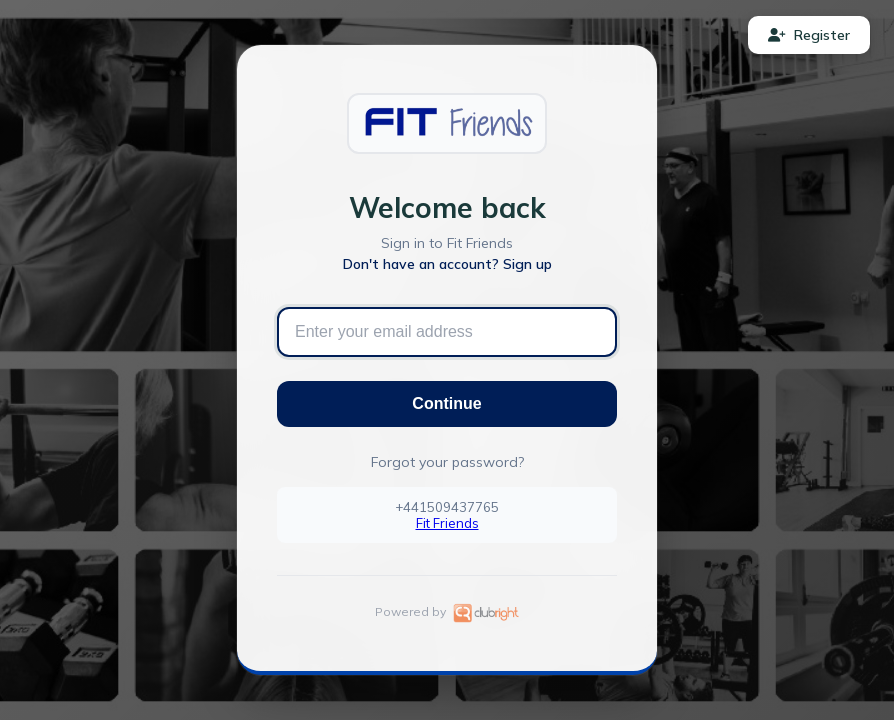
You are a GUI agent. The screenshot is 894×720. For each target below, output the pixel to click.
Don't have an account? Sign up (447, 264)
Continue (446, 403)
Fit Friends (447, 523)
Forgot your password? (447, 462)
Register (809, 35)
